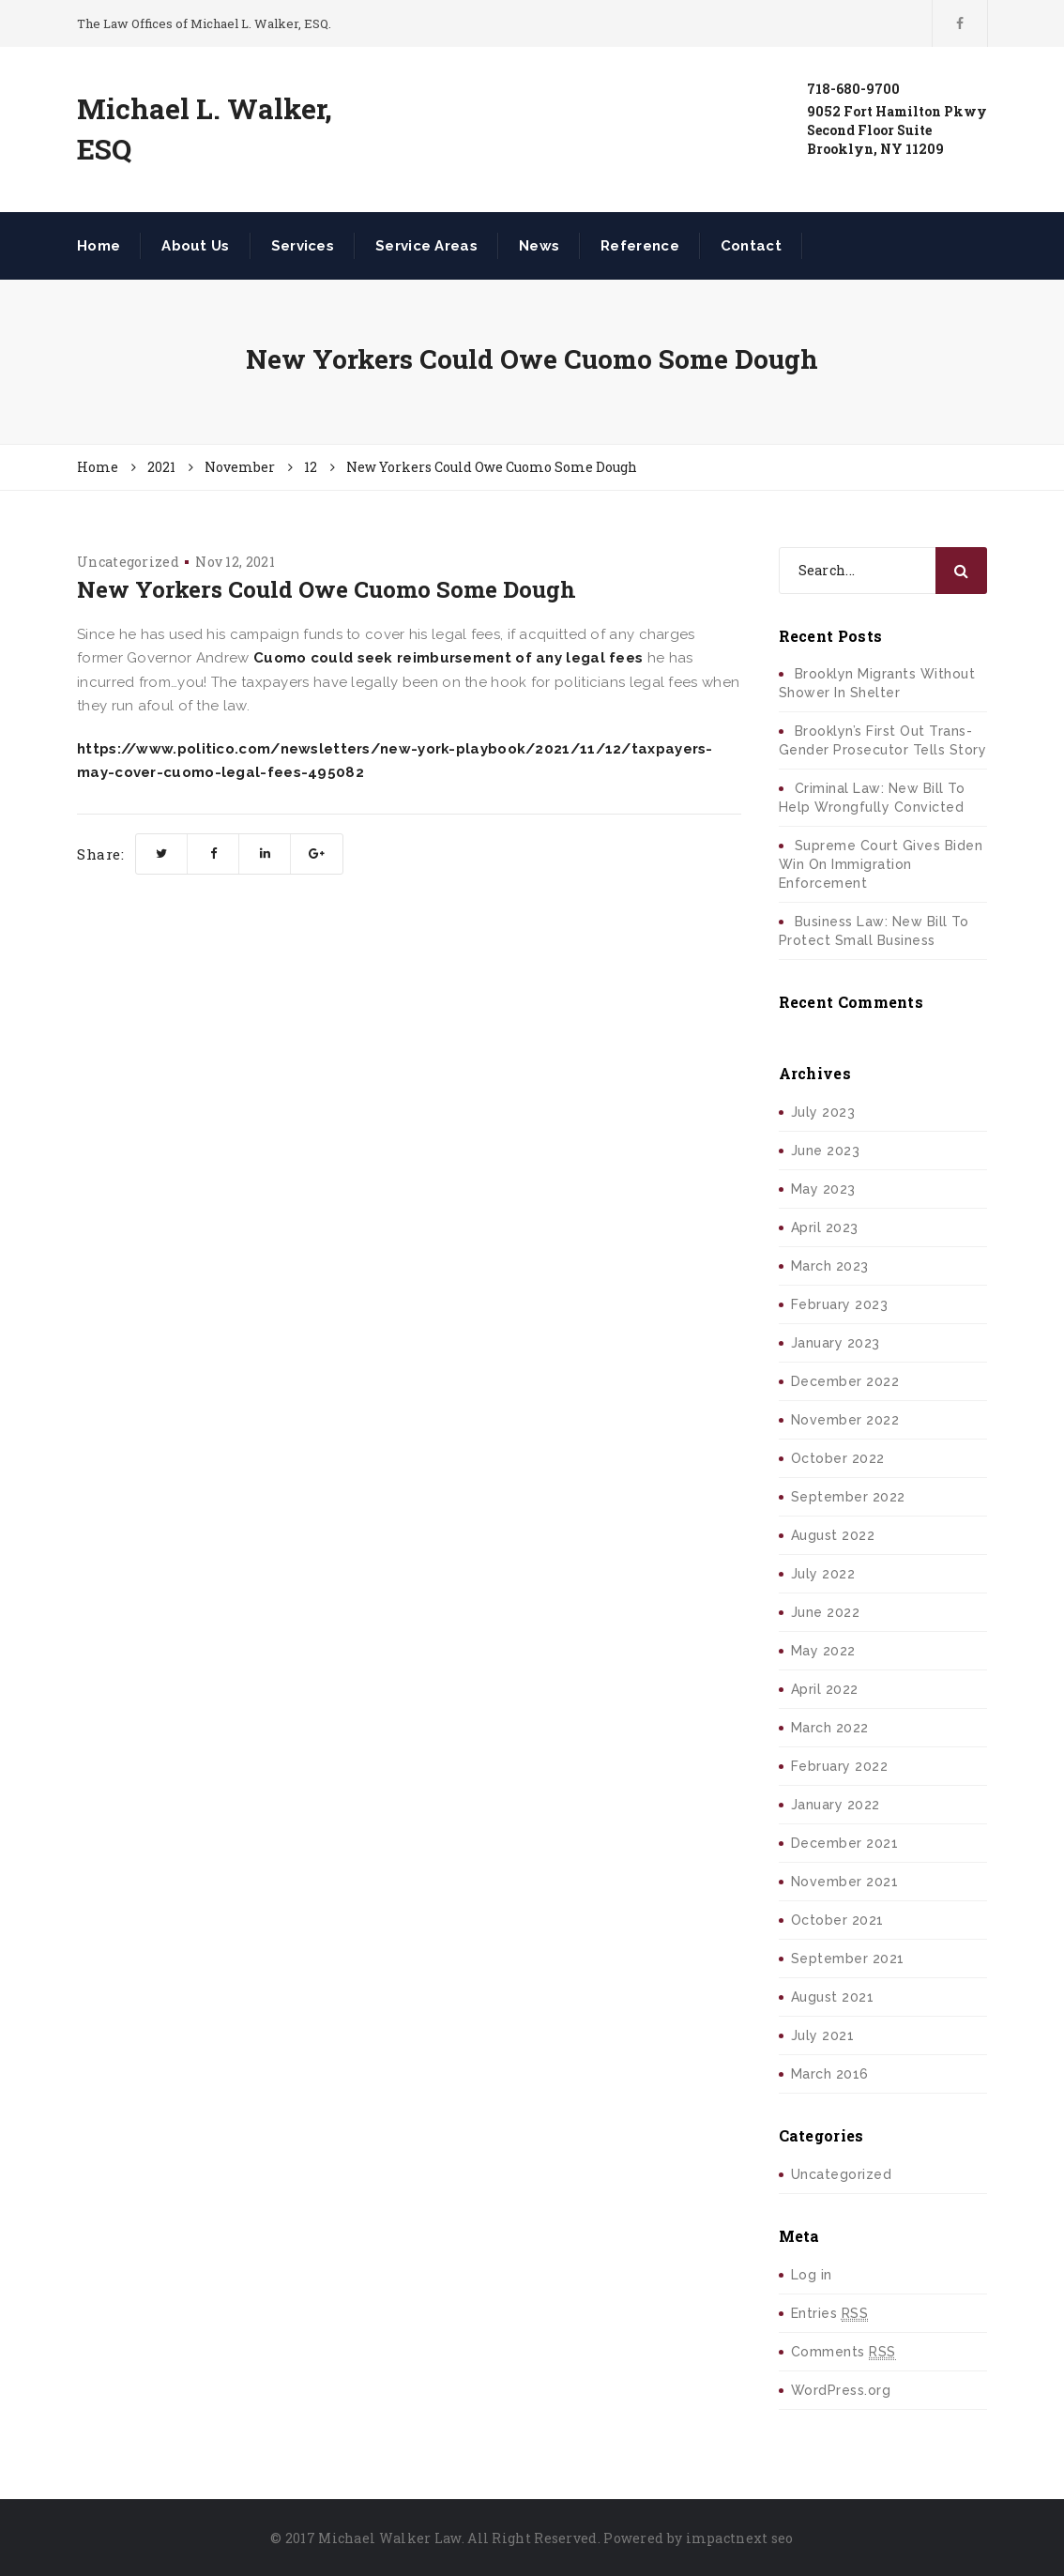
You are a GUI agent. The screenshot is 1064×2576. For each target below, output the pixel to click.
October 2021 (837, 1920)
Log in (811, 2274)
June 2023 (825, 1150)
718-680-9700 (853, 89)
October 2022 (838, 1458)
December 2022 (845, 1381)
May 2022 (823, 1650)
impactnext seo (740, 2538)
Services (302, 245)
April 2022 (825, 1689)
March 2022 (830, 1727)
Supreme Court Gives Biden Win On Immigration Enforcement (881, 864)
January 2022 (835, 1804)
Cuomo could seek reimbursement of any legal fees (448, 657)
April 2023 (825, 1227)
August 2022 (833, 1535)
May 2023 (823, 1189)
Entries (830, 2314)
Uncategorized (128, 562)
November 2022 (845, 1419)
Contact (751, 245)
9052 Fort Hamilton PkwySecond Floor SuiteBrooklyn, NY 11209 (897, 130)
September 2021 (847, 1958)
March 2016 (830, 2073)
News (539, 245)
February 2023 (840, 1304)
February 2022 (840, 1766)
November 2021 (845, 1881)
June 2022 (825, 1612)
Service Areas (426, 245)
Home (98, 245)
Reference (639, 245)
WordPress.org (841, 2390)
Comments (843, 2352)
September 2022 (848, 1496)
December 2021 (845, 1843)
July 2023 (823, 1112)
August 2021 (832, 1996)
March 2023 (830, 1265)
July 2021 (823, 2035)
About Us (195, 245)
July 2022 (823, 1573)
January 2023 (835, 1342)
